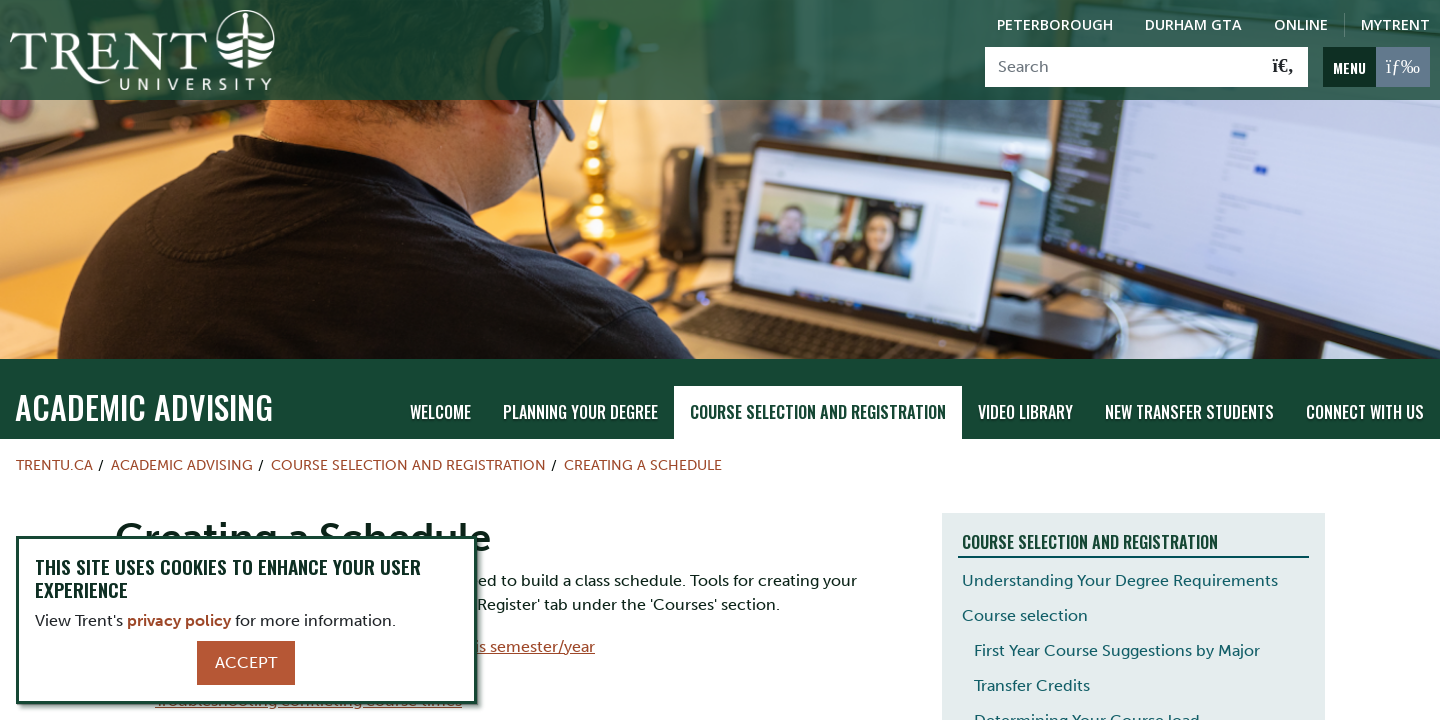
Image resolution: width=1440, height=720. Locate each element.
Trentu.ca (54, 437)
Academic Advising (144, 378)
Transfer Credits (1032, 657)
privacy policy (179, 620)
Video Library (1025, 385)
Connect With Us (1365, 385)
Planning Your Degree (580, 385)
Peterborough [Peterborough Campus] (1055, 24)
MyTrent (1395, 24)
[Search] (1122, 67)
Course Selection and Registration (818, 385)
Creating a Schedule (643, 437)
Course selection (1025, 587)
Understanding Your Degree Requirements (1120, 552)
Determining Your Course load (1087, 692)
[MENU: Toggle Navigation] (1376, 67)
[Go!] (1283, 67)
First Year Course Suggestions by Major (1117, 622)
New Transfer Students (1189, 385)
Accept (246, 662)
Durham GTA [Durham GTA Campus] (1193, 24)
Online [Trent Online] (1301, 24)
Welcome (440, 385)
